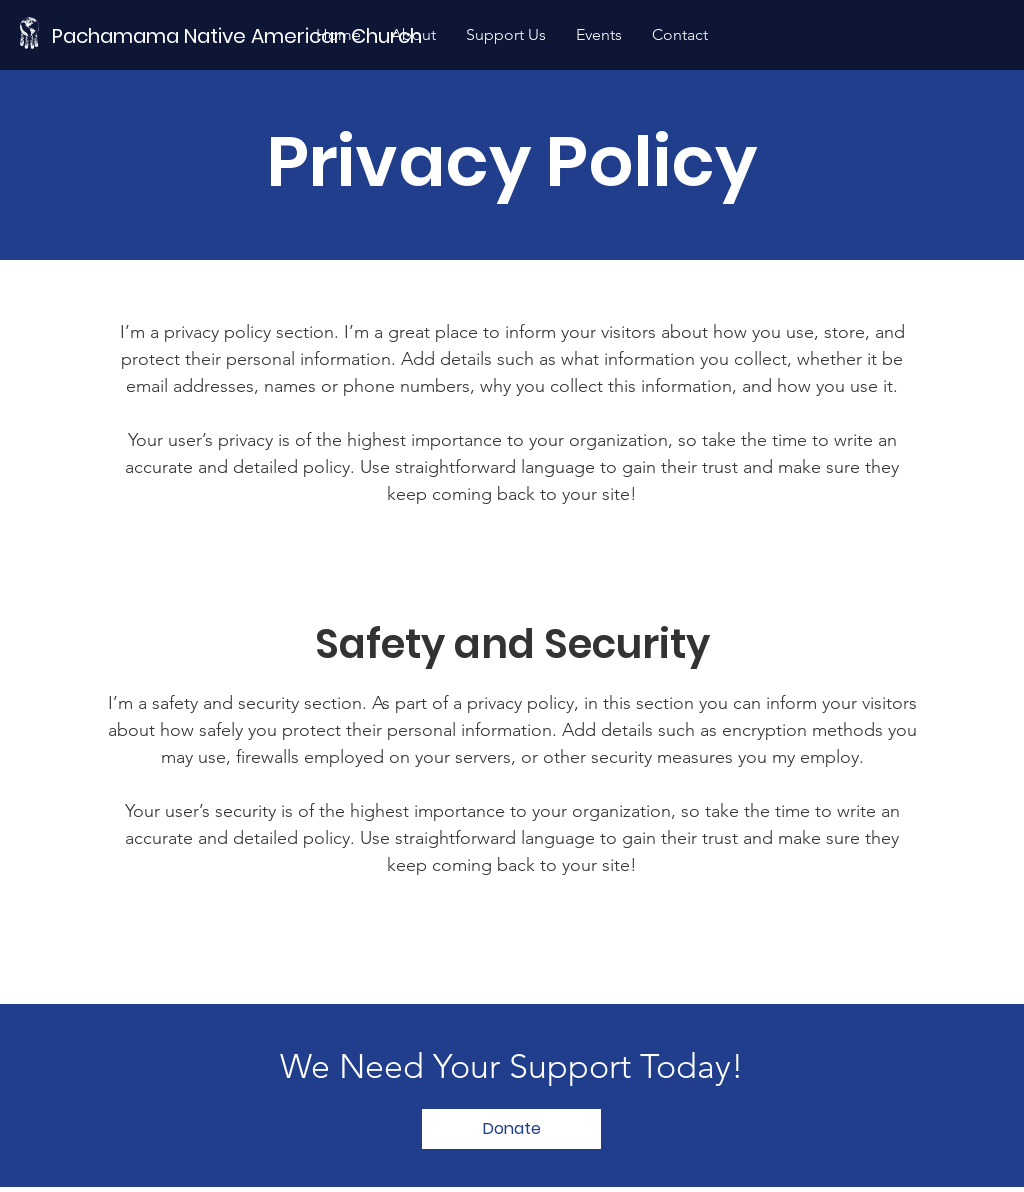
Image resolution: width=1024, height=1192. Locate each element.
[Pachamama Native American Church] (242, 35)
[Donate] (511, 1129)
